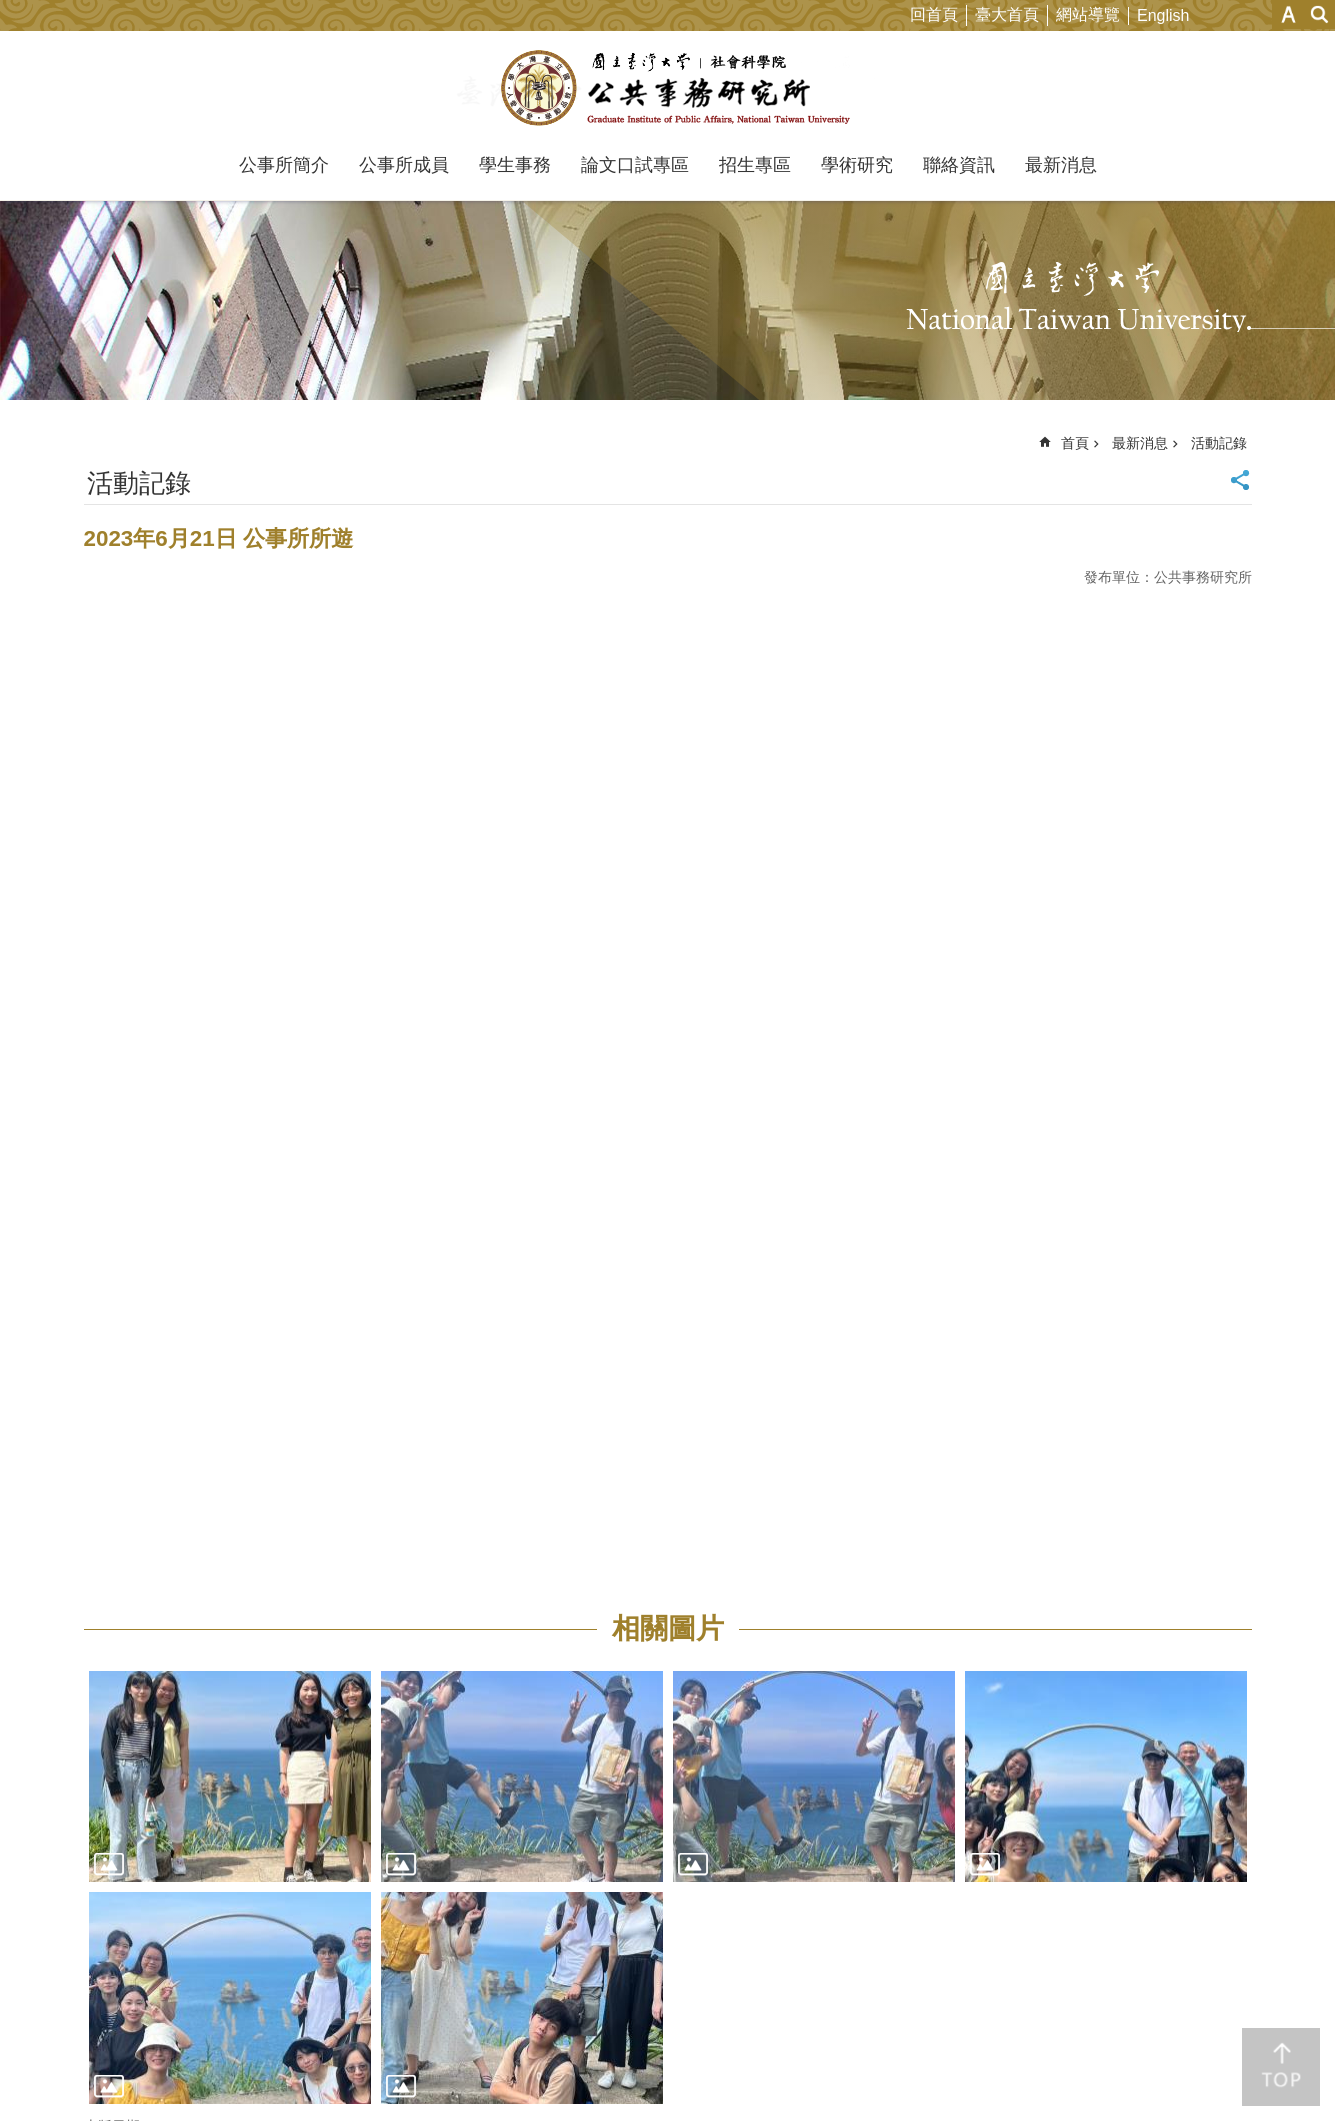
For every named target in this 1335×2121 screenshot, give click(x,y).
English (1163, 15)
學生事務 (515, 165)
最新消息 (1061, 165)
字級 (1288, 14)
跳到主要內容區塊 (10, 10)
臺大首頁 (1007, 14)
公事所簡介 (284, 165)
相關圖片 (668, 1628)
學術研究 (857, 165)
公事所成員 (404, 165)
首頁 (1075, 443)
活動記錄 (1219, 443)
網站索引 (1320, 14)
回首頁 (934, 14)
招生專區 (755, 165)
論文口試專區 (635, 165)
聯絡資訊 (959, 165)
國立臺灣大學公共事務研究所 (667, 88)
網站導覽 (1088, 14)
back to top (1281, 2067)
